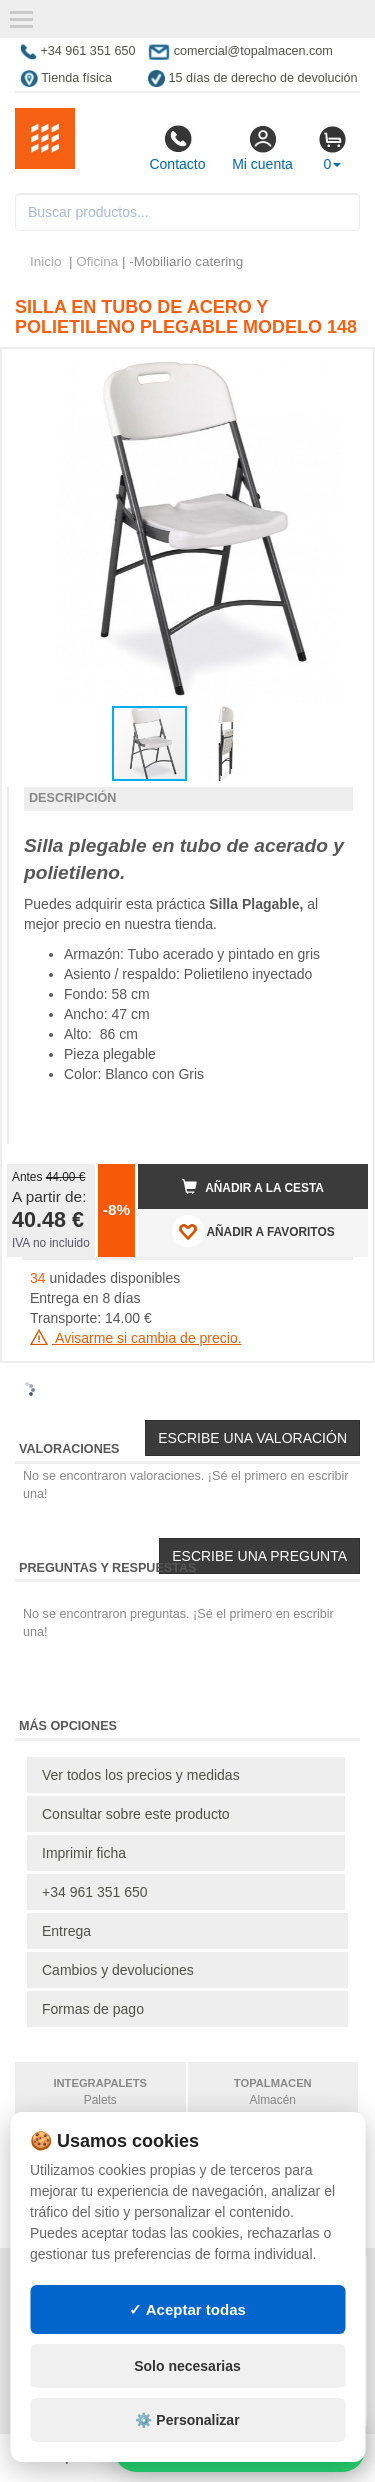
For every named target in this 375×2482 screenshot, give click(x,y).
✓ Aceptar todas (187, 2309)
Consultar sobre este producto (136, 1814)
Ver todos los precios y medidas (141, 1775)
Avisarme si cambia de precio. (136, 1338)
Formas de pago (93, 2009)
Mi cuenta (262, 148)
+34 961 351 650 (95, 1892)
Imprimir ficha (84, 1853)
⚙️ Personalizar (187, 2420)
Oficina (97, 261)
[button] (335, 372)
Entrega (66, 1931)
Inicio (46, 261)
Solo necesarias (187, 2366)
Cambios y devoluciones (118, 1970)
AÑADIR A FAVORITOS (253, 1231)
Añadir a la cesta (253, 1187)
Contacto (177, 148)
